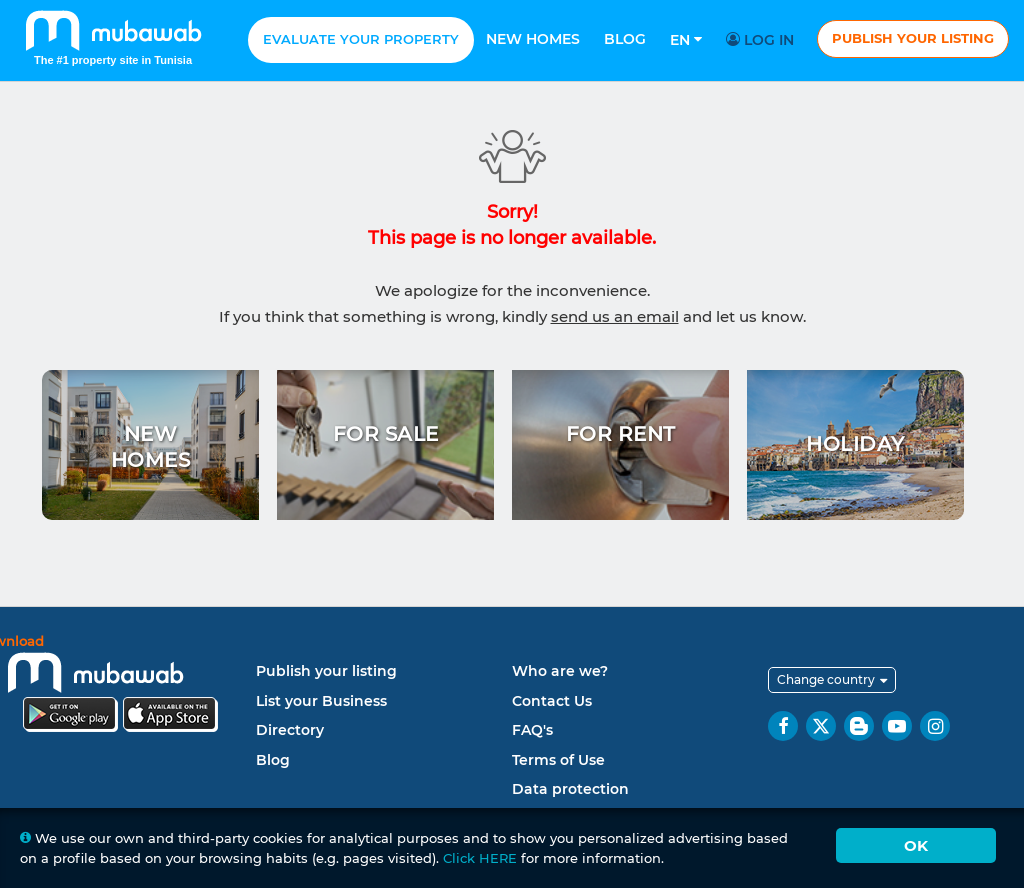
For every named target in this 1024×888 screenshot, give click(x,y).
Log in (763, 40)
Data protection (570, 789)
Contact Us (552, 701)
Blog (625, 39)
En (686, 40)
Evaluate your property (361, 39)
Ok (916, 845)
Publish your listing (913, 38)
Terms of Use (558, 760)
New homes (533, 39)
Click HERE (480, 858)
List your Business (321, 701)
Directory (290, 730)
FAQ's (532, 730)
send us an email (615, 316)
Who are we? (560, 671)
